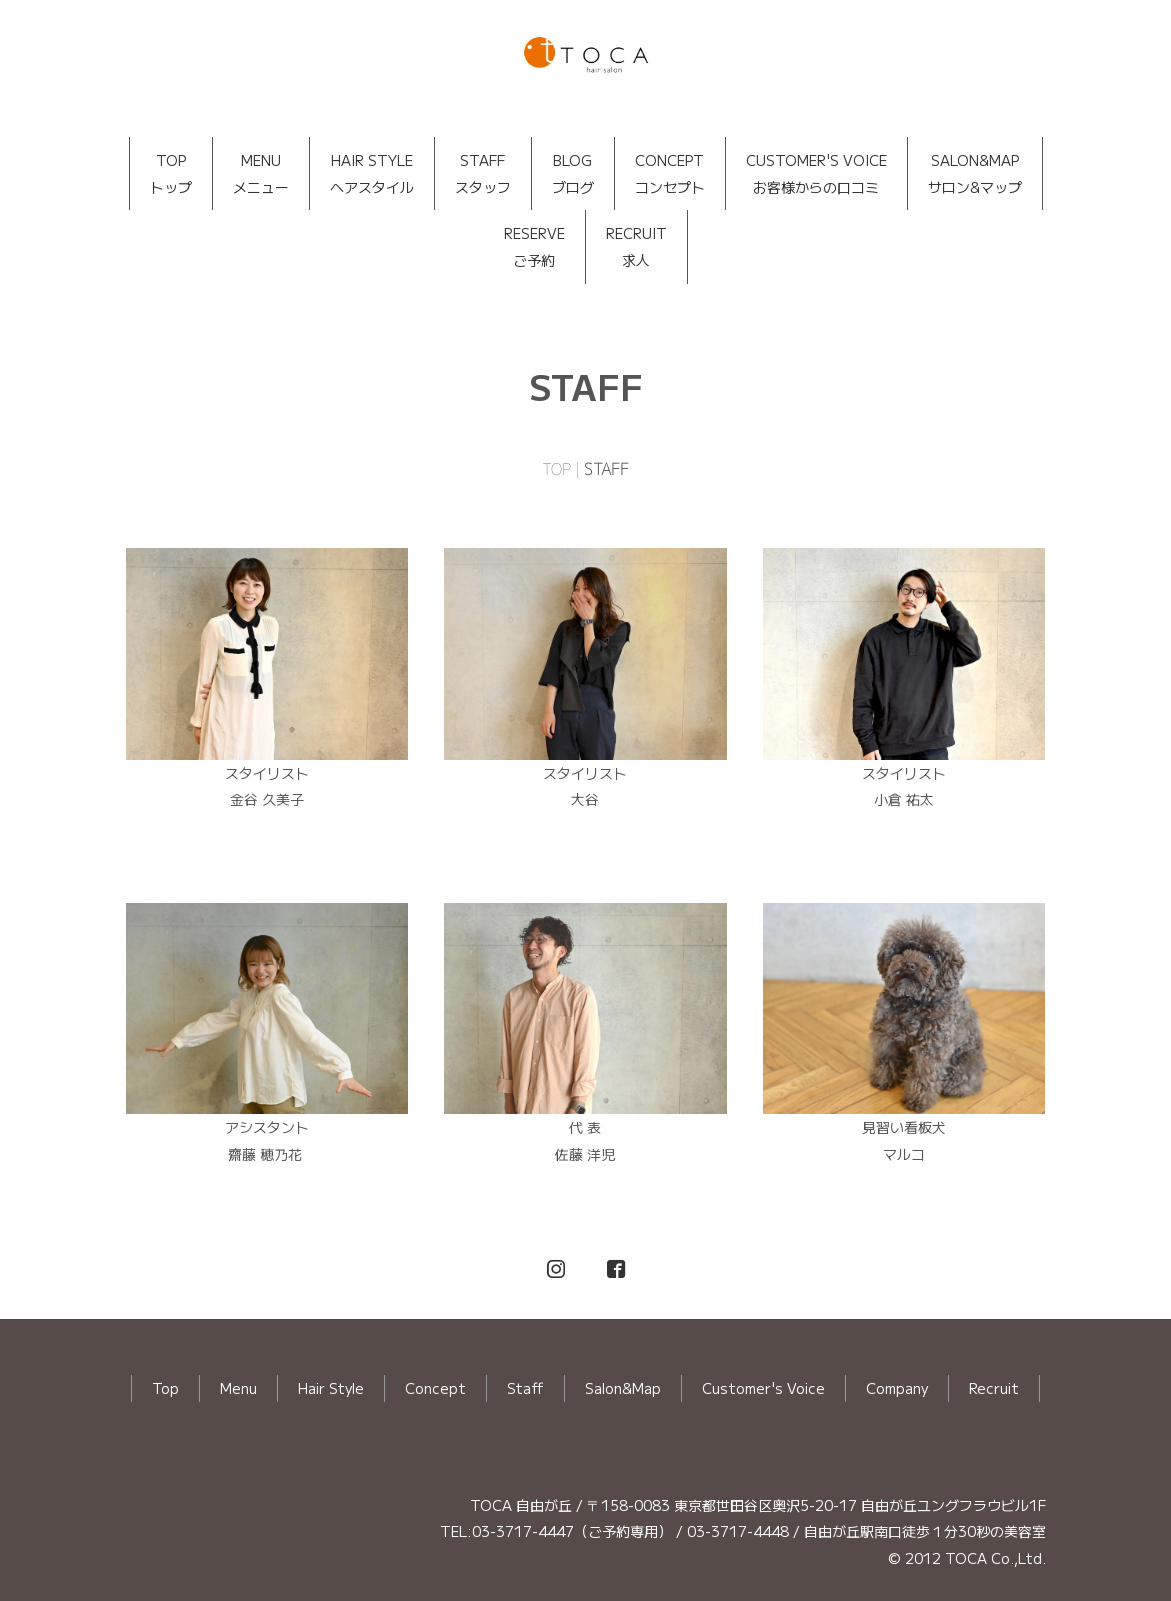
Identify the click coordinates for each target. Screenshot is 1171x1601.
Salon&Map (623, 1388)
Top (165, 1388)
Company (897, 1388)
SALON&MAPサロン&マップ (975, 173)
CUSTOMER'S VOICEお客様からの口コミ (816, 173)
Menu (238, 1388)
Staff (525, 1388)
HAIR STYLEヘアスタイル (372, 173)
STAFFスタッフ (483, 173)
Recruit (994, 1388)
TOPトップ (171, 173)
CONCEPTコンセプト (670, 173)
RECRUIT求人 (636, 246)
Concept (435, 1388)
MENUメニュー (261, 173)
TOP (556, 469)
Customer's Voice (763, 1388)
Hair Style (331, 1388)
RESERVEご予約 (534, 246)
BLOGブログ (573, 173)
